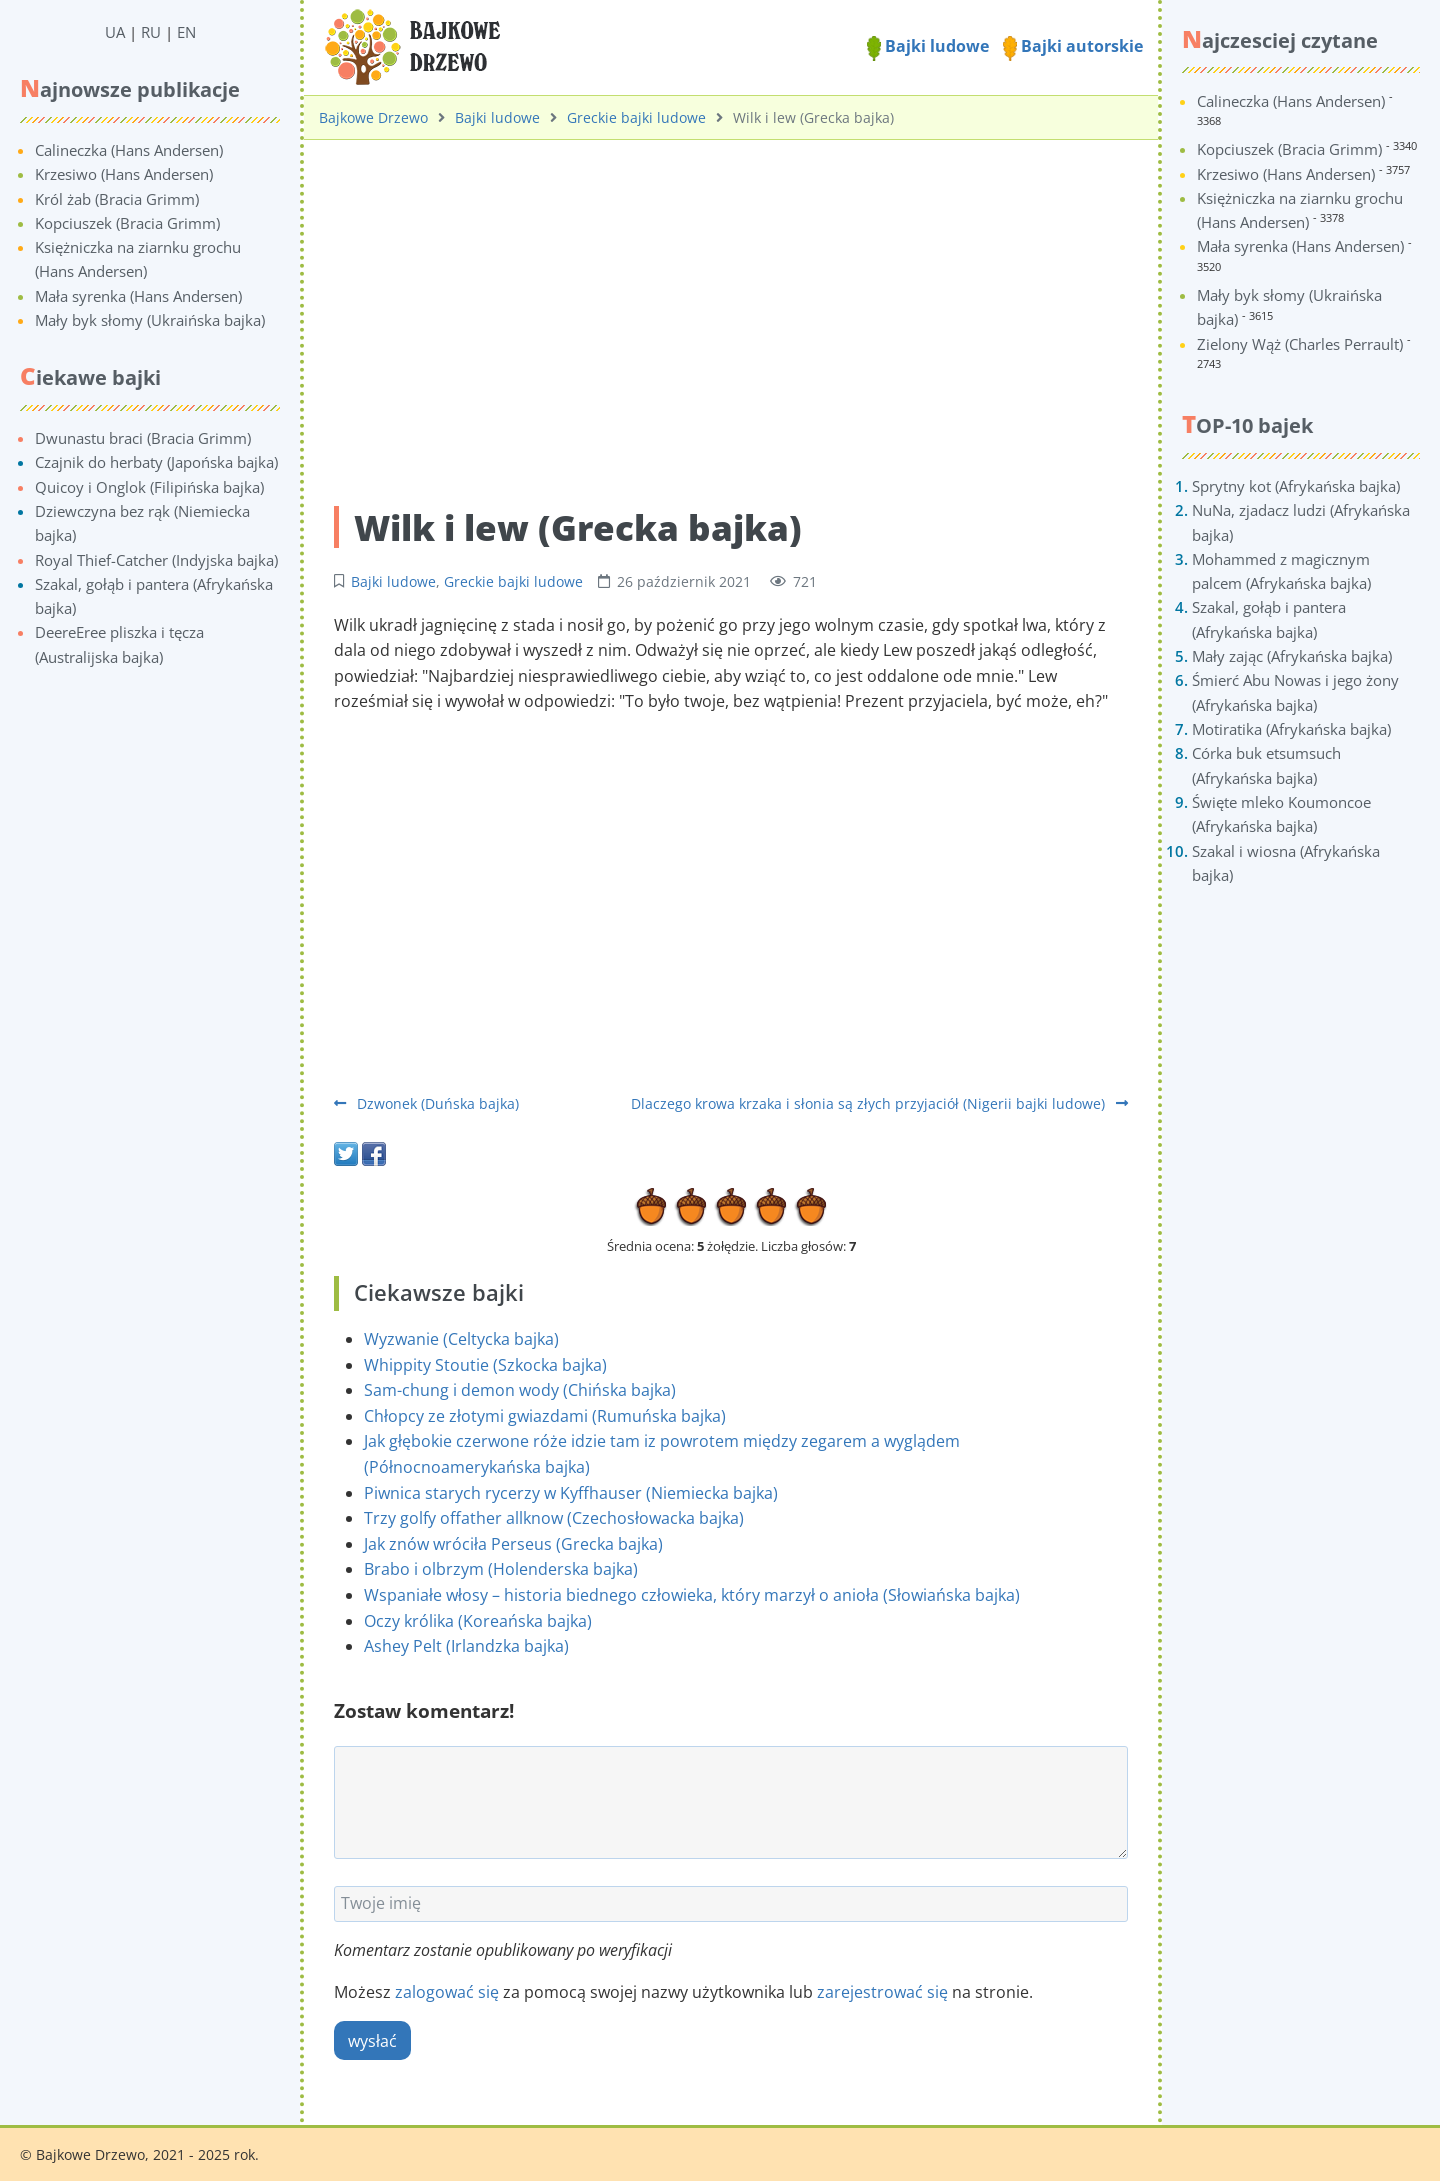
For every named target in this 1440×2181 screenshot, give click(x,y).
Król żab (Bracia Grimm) (117, 199)
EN (186, 32)
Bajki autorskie (1073, 46)
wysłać (372, 2041)
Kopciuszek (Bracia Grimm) (127, 223)
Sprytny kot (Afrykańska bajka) (1296, 486)
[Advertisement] (731, 311)
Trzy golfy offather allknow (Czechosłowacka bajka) (554, 1518)
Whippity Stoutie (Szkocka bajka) (485, 1365)
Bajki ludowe (928, 46)
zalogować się (447, 1992)
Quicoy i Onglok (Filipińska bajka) (149, 487)
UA (115, 32)
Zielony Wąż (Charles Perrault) (1300, 344)
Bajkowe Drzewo (373, 117)
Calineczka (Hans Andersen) (129, 150)
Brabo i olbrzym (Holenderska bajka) (501, 1569)
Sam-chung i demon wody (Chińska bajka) (520, 1390)
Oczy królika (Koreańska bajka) (478, 1621)
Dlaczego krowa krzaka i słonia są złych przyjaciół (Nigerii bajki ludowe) (879, 1103)
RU (151, 32)
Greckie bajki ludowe (636, 117)
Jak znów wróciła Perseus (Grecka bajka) (513, 1544)
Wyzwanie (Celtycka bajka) (461, 1339)
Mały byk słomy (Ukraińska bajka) (150, 320)
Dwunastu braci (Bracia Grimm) (143, 438)
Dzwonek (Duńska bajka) (426, 1103)
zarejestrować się (882, 1992)
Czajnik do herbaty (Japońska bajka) (156, 462)
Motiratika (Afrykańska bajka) (1291, 729)
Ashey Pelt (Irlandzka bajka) (466, 1646)
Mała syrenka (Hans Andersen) (138, 296)
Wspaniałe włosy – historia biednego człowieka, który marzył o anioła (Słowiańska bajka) (692, 1595)
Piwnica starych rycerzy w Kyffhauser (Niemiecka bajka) (571, 1493)
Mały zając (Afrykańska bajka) (1292, 656)
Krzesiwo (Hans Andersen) (124, 174)
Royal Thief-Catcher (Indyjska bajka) (156, 560)
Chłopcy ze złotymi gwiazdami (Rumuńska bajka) (545, 1416)
